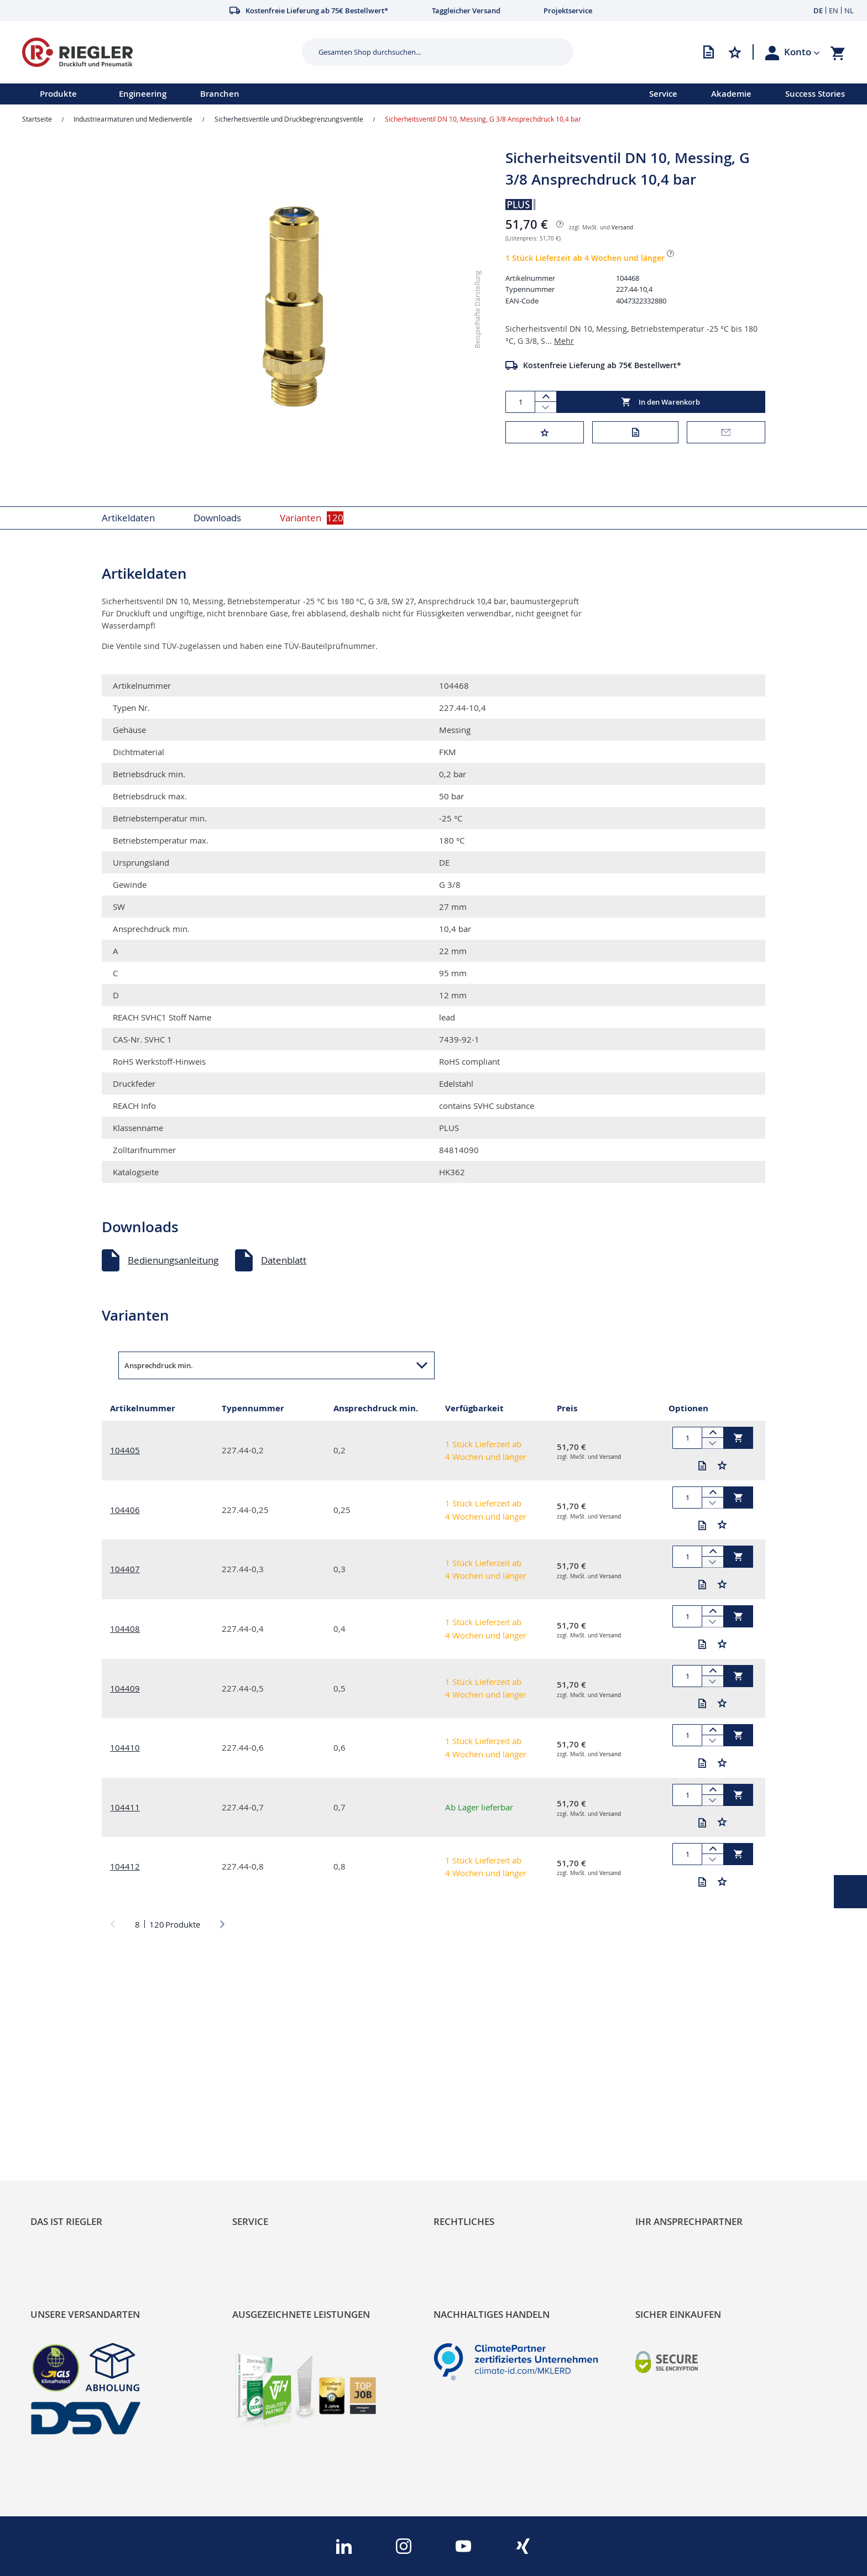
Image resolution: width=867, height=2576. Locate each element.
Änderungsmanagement (284, 2145)
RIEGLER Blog (59, 2088)
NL (849, 10)
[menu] (310, 93)
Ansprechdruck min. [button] (158, 1365)
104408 (125, 1628)
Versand (622, 227)
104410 (125, 1747)
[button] (802, 52)
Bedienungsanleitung (173, 1260)
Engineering (142, 94)
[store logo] (158, 52)
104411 (125, 1807)
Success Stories (815, 94)
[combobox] (429, 52)
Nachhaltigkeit (61, 2107)
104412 (125, 1866)
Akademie (731, 94)
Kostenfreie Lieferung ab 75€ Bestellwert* (602, 365)
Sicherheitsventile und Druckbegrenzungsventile (289, 118)
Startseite (37, 118)
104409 (125, 1688)
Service (663, 94)
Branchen (219, 94)
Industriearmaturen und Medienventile (133, 118)
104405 (125, 1449)
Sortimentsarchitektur (78, 2145)
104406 (125, 1509)
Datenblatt (283, 1260)
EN (833, 10)
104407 (125, 1568)
